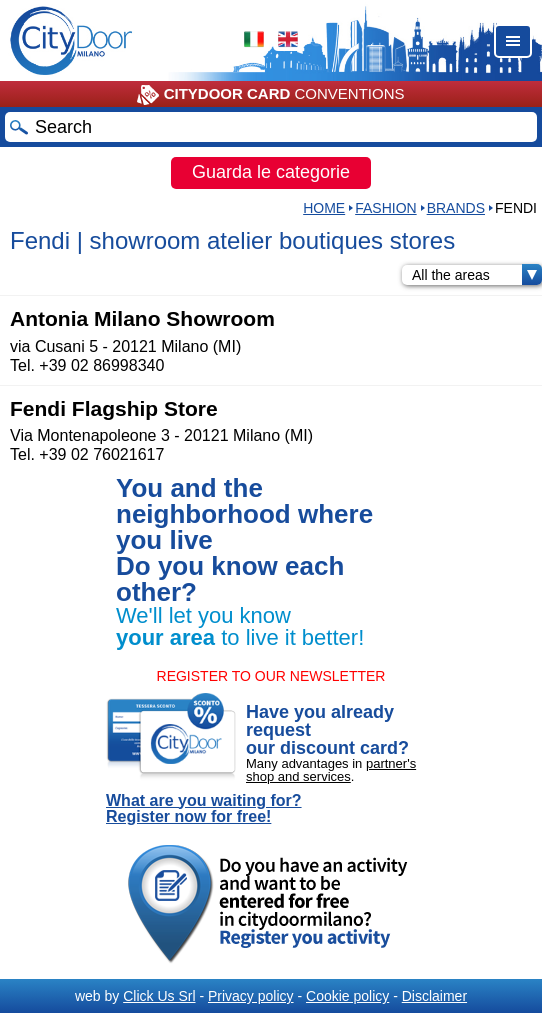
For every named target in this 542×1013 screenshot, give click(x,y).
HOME (324, 208)
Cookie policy (347, 996)
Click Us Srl (159, 996)
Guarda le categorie (271, 172)
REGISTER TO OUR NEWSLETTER (271, 676)
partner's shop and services (331, 770)
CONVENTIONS (270, 95)
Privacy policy (251, 996)
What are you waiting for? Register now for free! (204, 809)
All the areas (477, 275)
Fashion (385, 208)
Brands (456, 208)
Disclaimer (434, 996)
